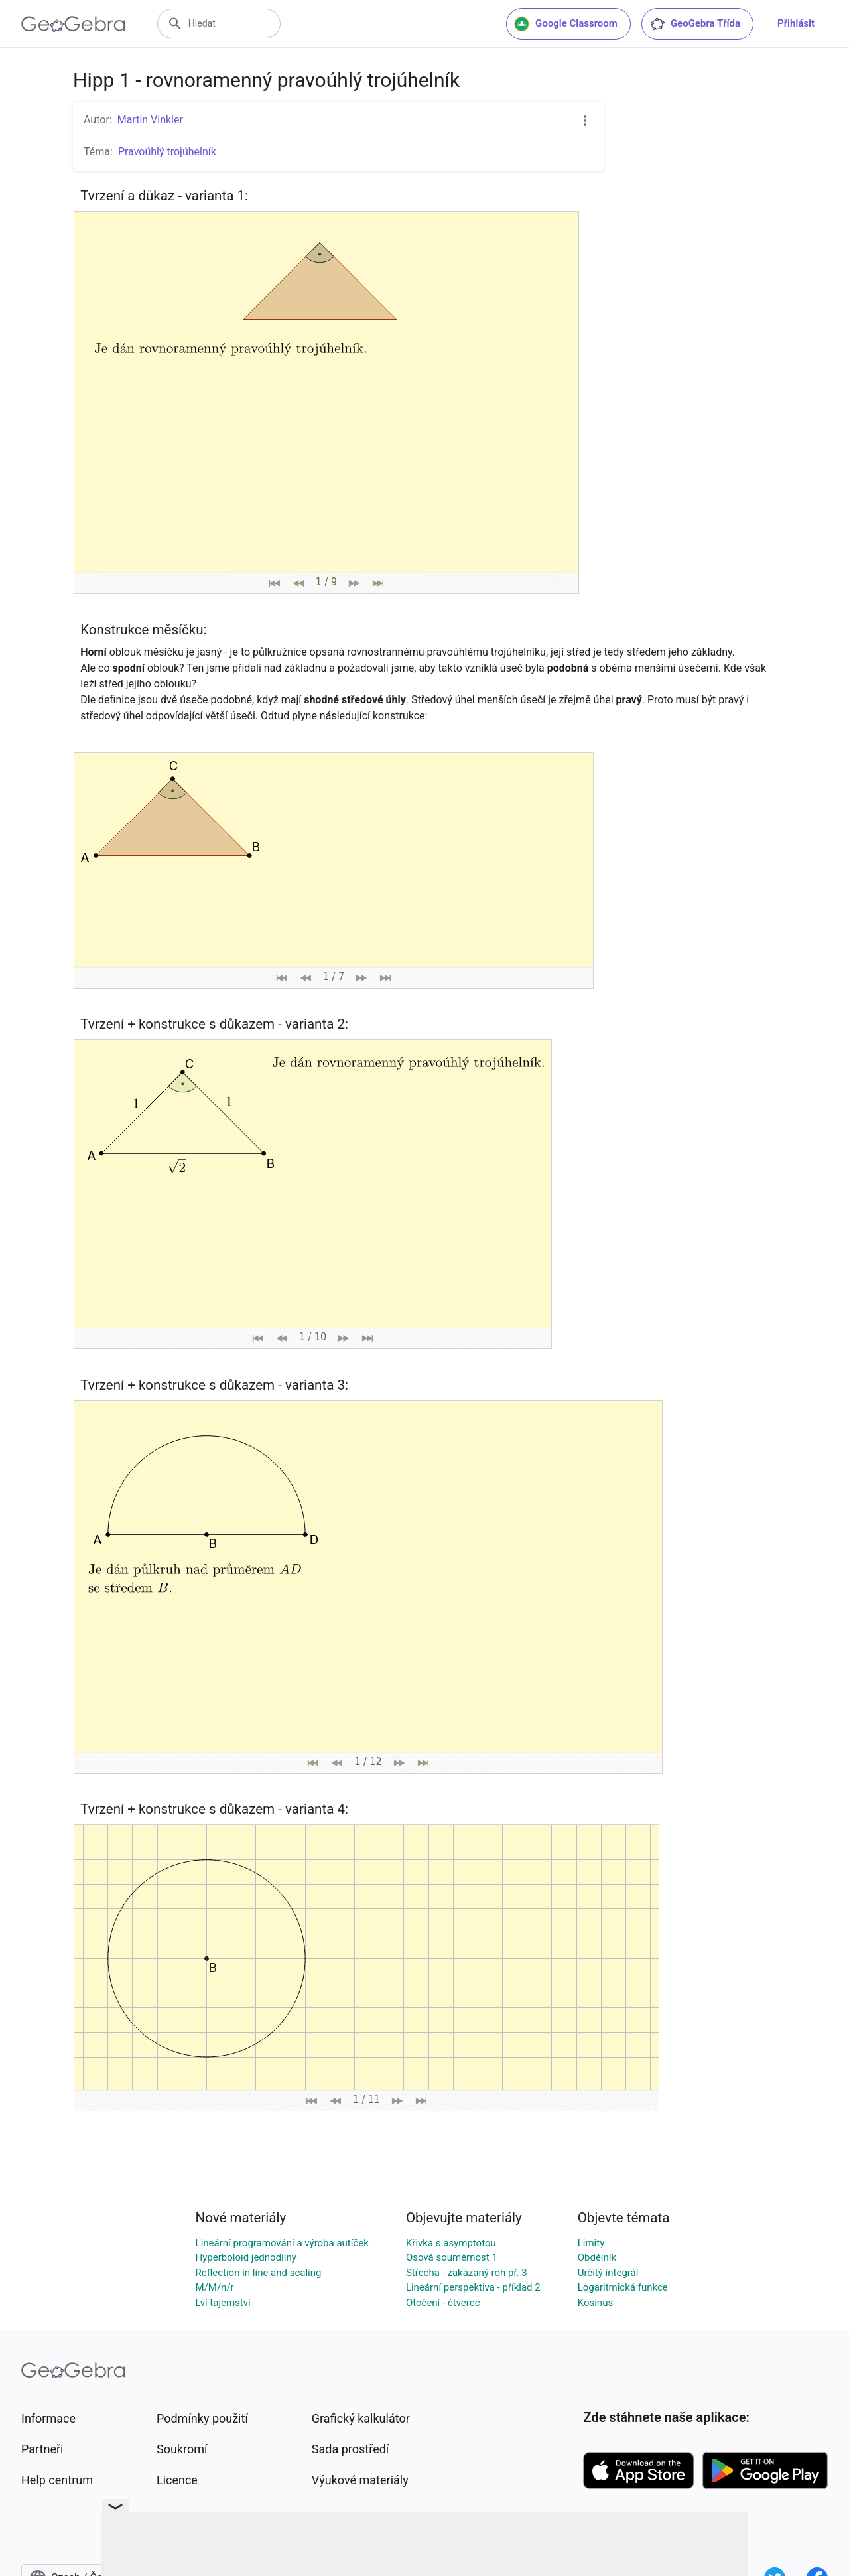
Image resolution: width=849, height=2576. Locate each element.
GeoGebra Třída (694, 24)
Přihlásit (796, 23)
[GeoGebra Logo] (73, 24)
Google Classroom (566, 24)
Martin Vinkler (150, 119)
